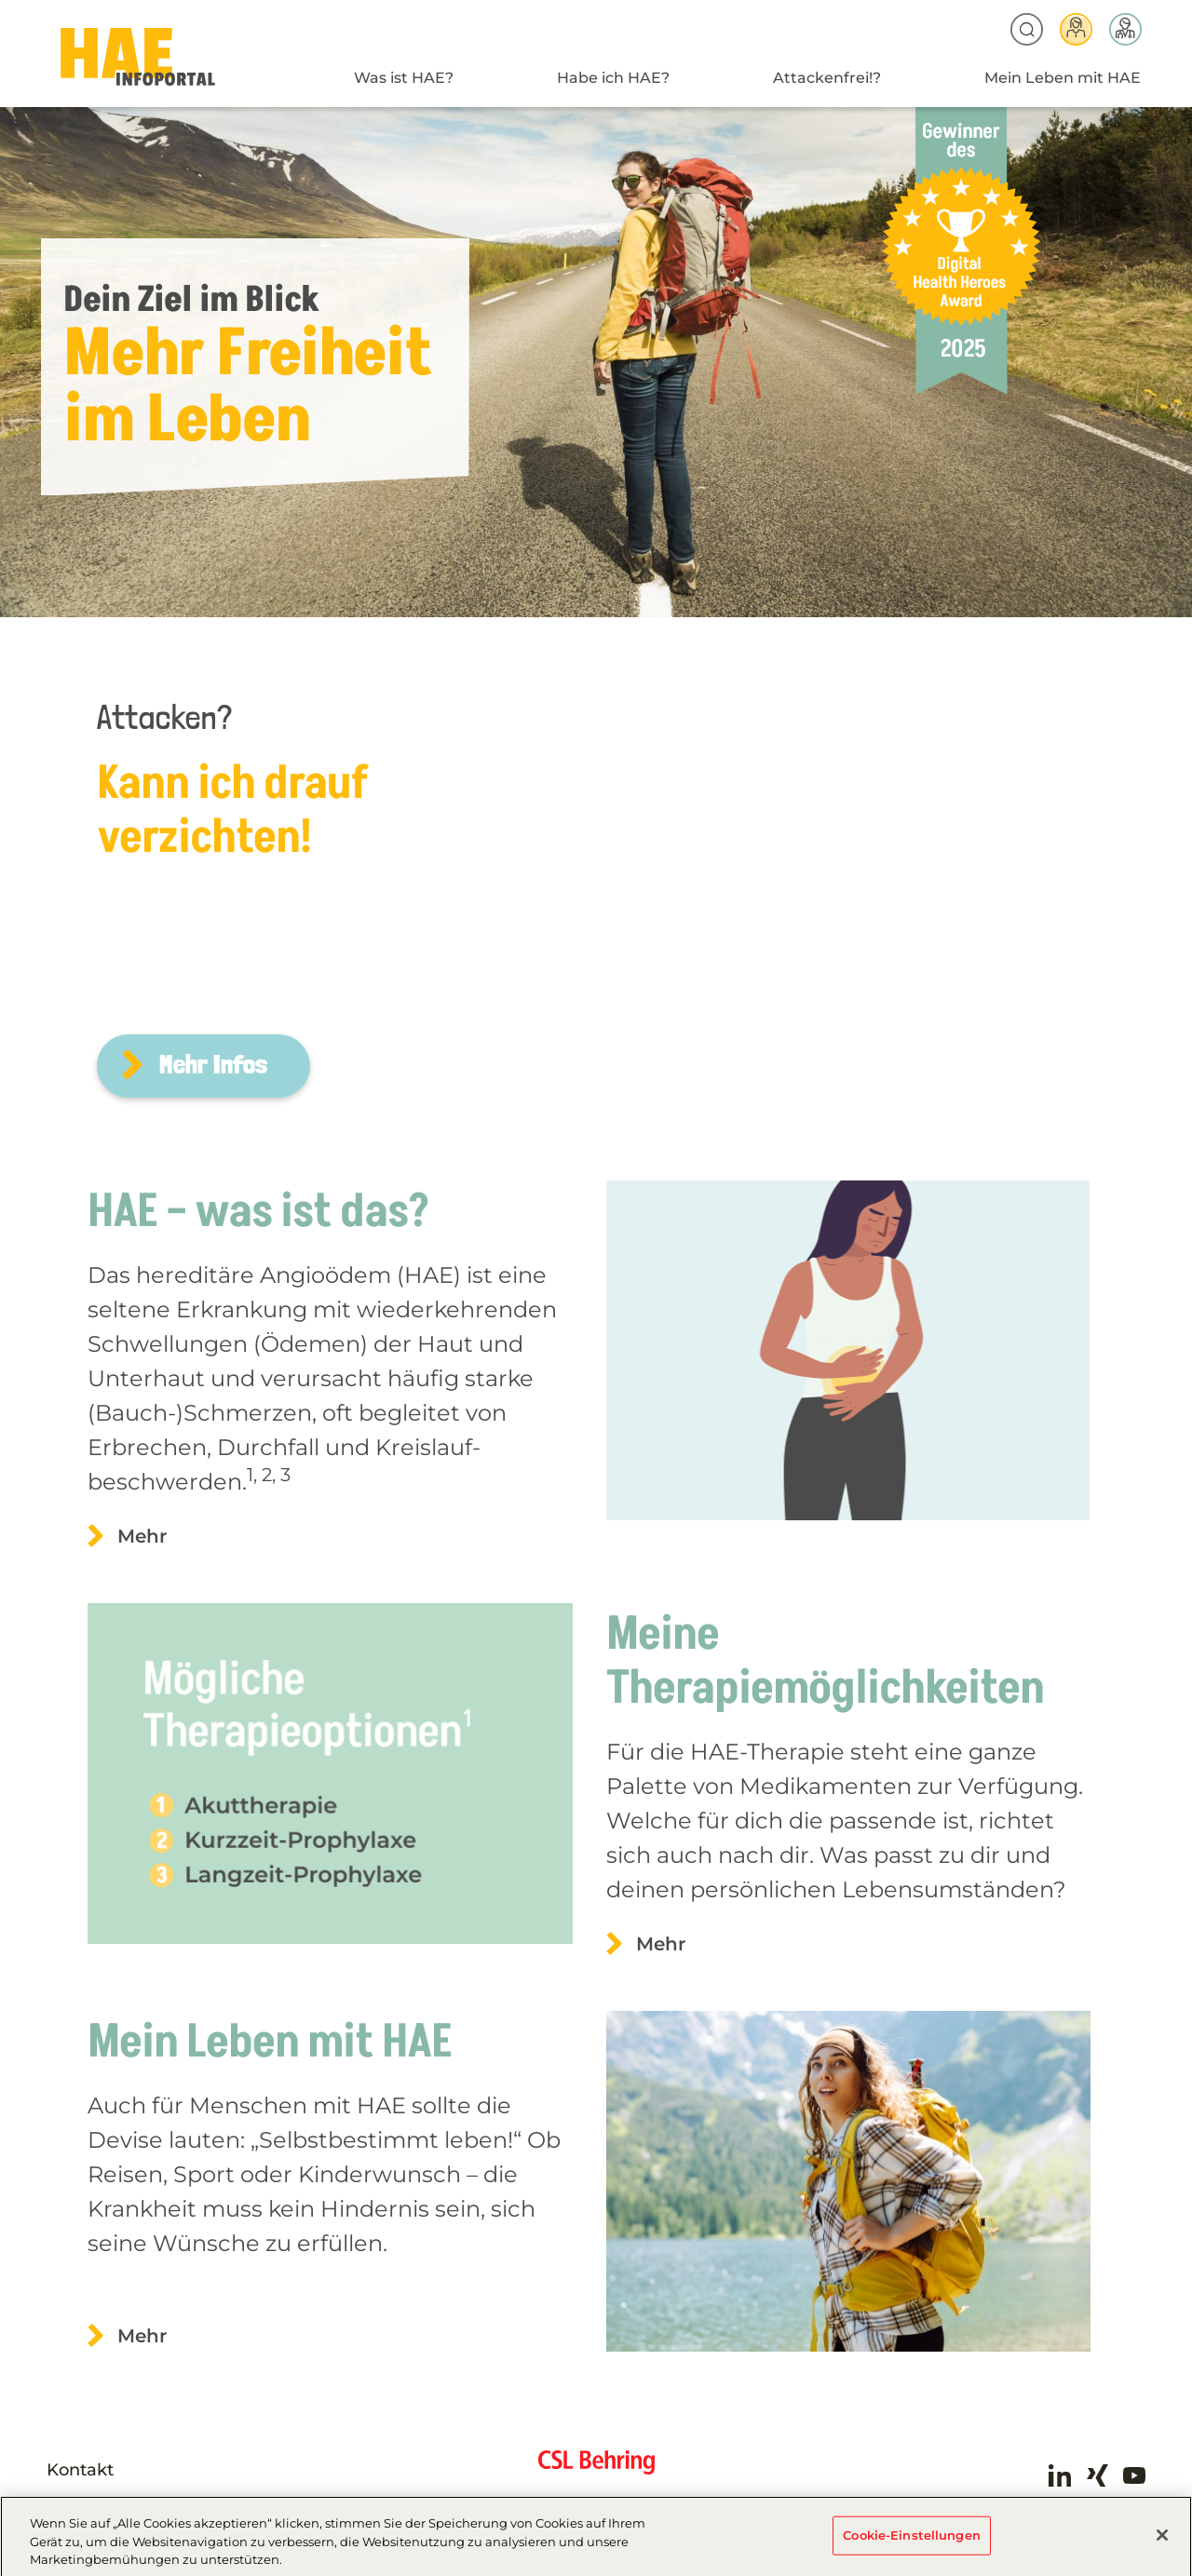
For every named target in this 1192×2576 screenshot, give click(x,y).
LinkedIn (1060, 2475)
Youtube (1134, 2475)
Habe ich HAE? (613, 78)
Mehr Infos (213, 1064)
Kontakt (80, 2470)
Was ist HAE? (404, 78)
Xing (1097, 2475)
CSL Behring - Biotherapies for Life (596, 2469)
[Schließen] (1162, 2540)
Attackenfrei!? (827, 78)
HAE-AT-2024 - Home (138, 57)
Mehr (142, 1536)
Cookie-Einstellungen (912, 2540)
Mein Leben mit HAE (1062, 78)
